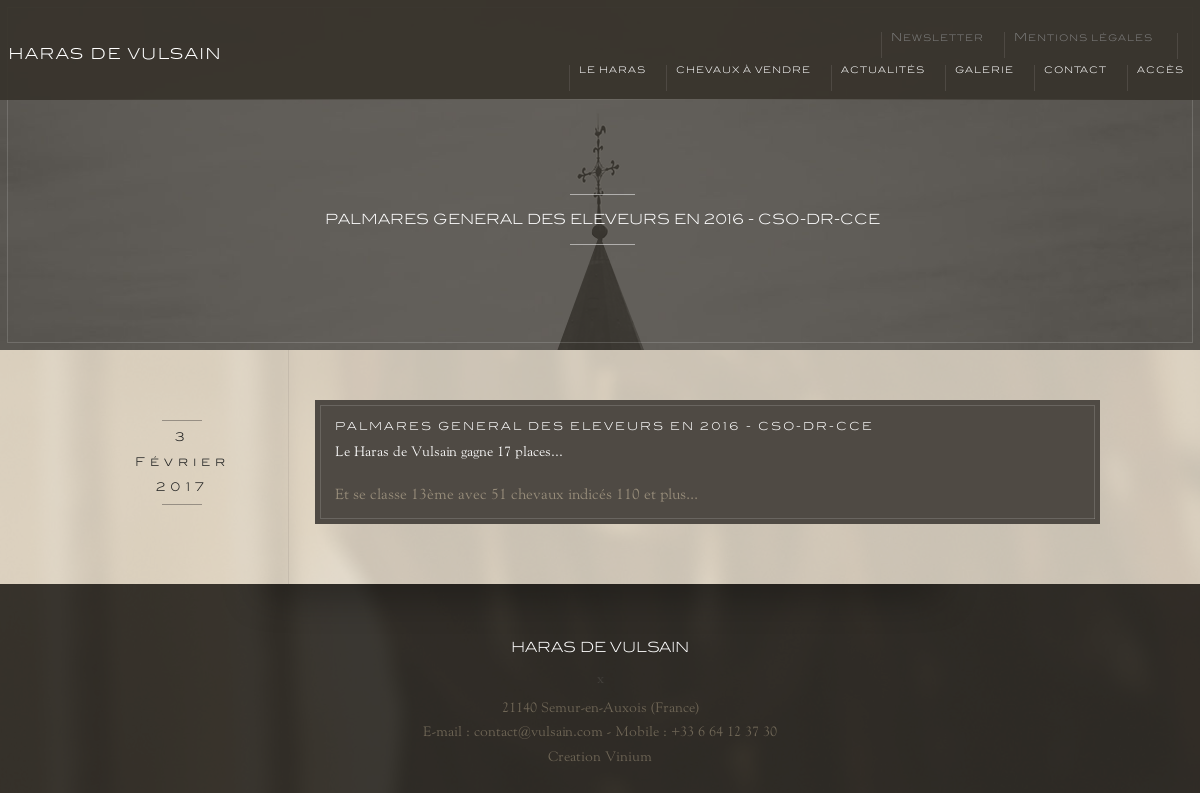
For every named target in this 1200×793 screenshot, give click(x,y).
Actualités (883, 70)
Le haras (612, 70)
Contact (1075, 70)
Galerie (984, 70)
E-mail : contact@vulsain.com (513, 731)
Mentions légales (1083, 38)
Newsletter (937, 38)
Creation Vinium (600, 756)
